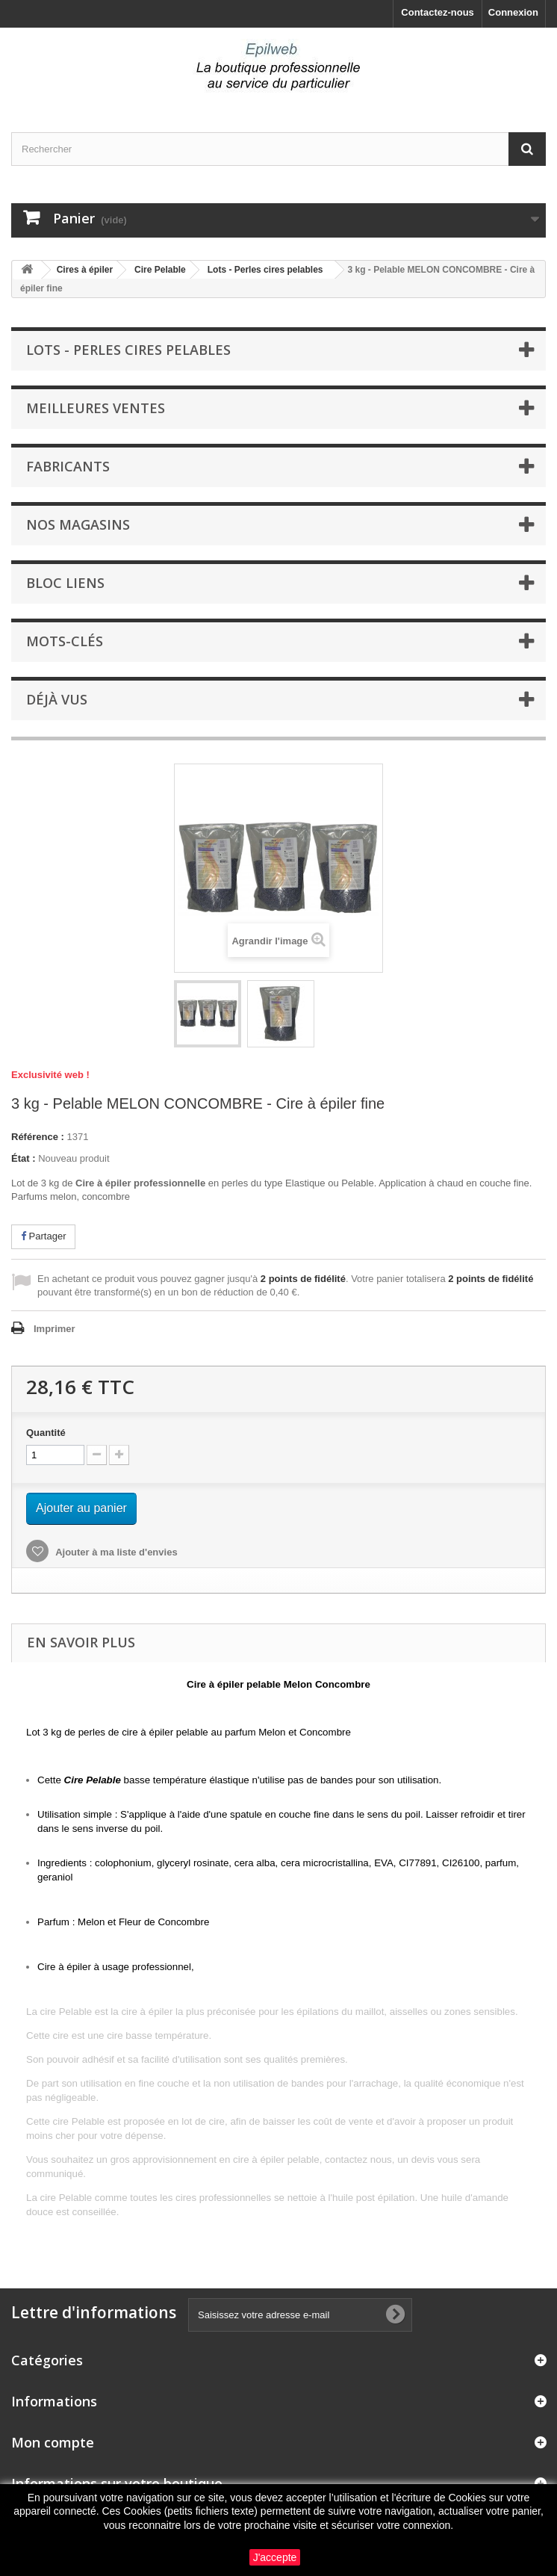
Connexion (513, 12)
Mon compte (52, 2442)
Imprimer (54, 1328)
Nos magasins (78, 524)
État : (23, 1158)
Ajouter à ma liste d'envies (115, 1552)
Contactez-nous (437, 12)
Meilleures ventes (95, 408)
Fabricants (68, 466)
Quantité (46, 1432)
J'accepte (275, 2557)
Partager (43, 1236)
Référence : (37, 1136)
